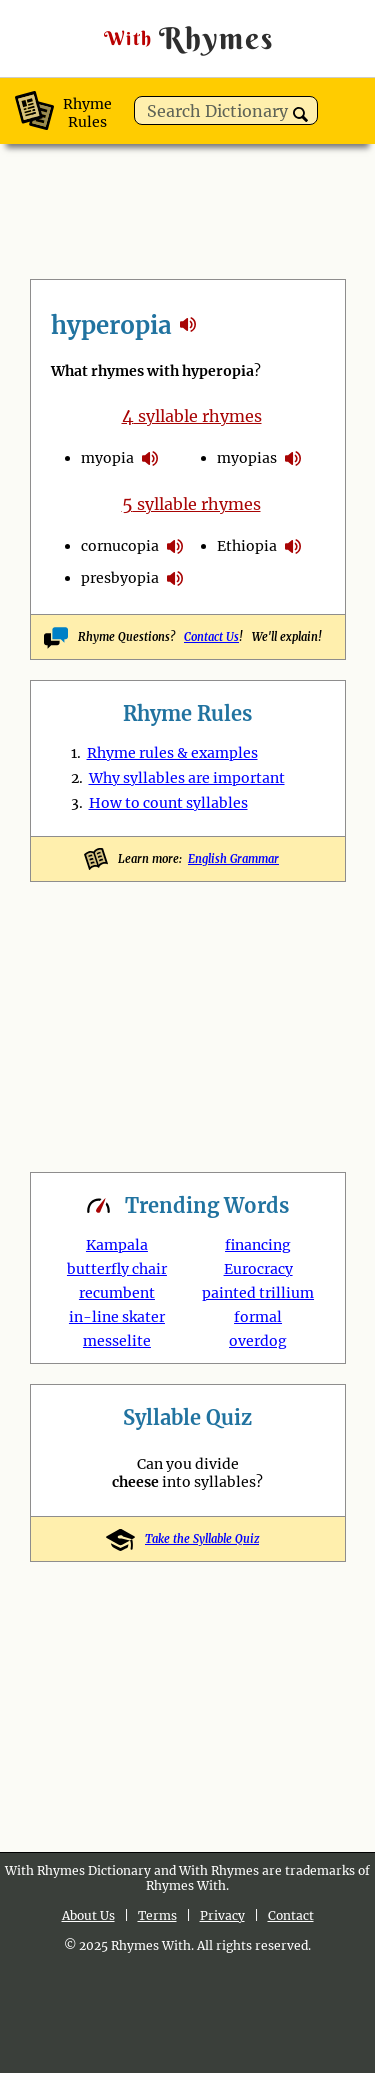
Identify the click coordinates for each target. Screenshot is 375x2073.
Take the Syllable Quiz (187, 1539)
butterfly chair (117, 1269)
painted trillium (258, 1293)
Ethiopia (247, 546)
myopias (247, 458)
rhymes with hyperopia (188, 324)
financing (258, 1245)
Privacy (222, 1915)
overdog (258, 1341)
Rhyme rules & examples (172, 753)
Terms (157, 1915)
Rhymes (188, 38)
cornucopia (120, 546)
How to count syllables (168, 803)
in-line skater (117, 1317)
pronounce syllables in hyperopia (150, 458)
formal (258, 1317)
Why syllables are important (187, 778)
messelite (117, 1341)
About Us (88, 1915)
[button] (300, 114)
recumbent (117, 1293)
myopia (107, 458)
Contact (291, 1915)
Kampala (117, 1245)
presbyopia (120, 578)
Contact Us (211, 637)
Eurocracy (258, 1269)
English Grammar (233, 859)
